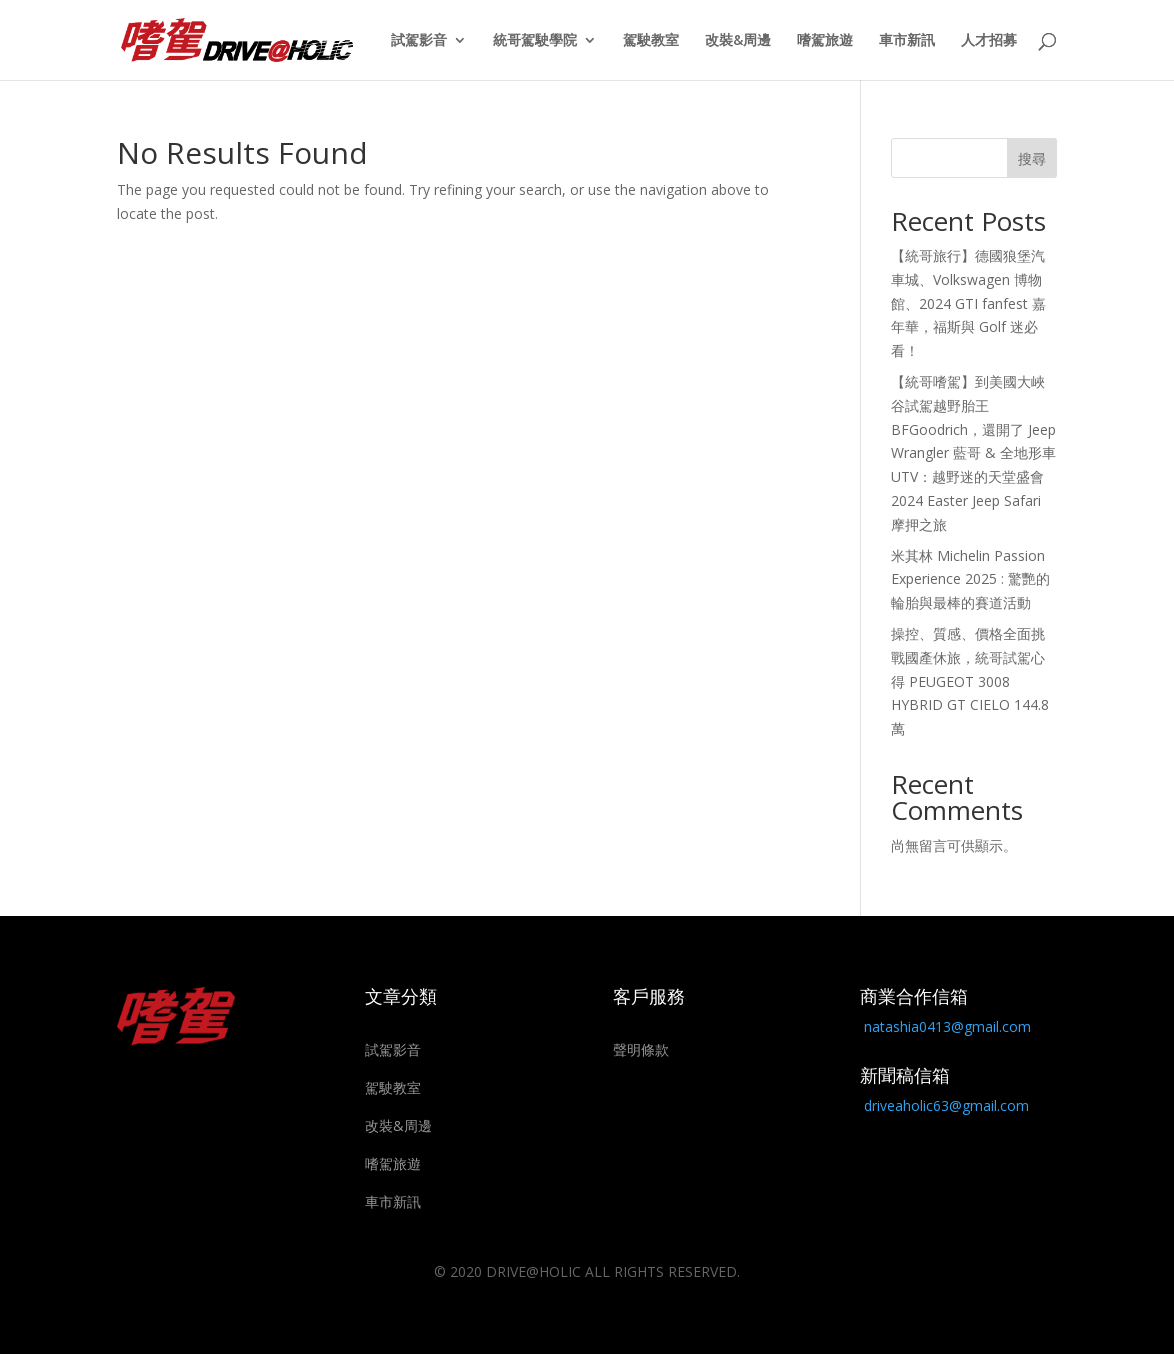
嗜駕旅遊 (825, 41)
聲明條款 (641, 1049)
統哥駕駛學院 (535, 41)
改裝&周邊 (738, 41)
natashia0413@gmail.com (947, 1026)
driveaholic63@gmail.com (946, 1105)
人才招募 (989, 41)
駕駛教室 (651, 41)
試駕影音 (419, 41)
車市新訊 (907, 41)
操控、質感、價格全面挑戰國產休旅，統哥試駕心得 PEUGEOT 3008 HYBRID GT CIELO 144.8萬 (970, 681)
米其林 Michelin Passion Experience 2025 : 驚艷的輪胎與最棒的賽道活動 (970, 579)
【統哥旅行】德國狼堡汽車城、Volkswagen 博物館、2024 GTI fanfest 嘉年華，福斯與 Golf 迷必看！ (968, 303)
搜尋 (1032, 158)
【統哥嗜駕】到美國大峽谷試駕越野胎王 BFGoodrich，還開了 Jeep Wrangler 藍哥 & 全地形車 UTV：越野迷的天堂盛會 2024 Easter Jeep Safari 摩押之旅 (973, 453)
